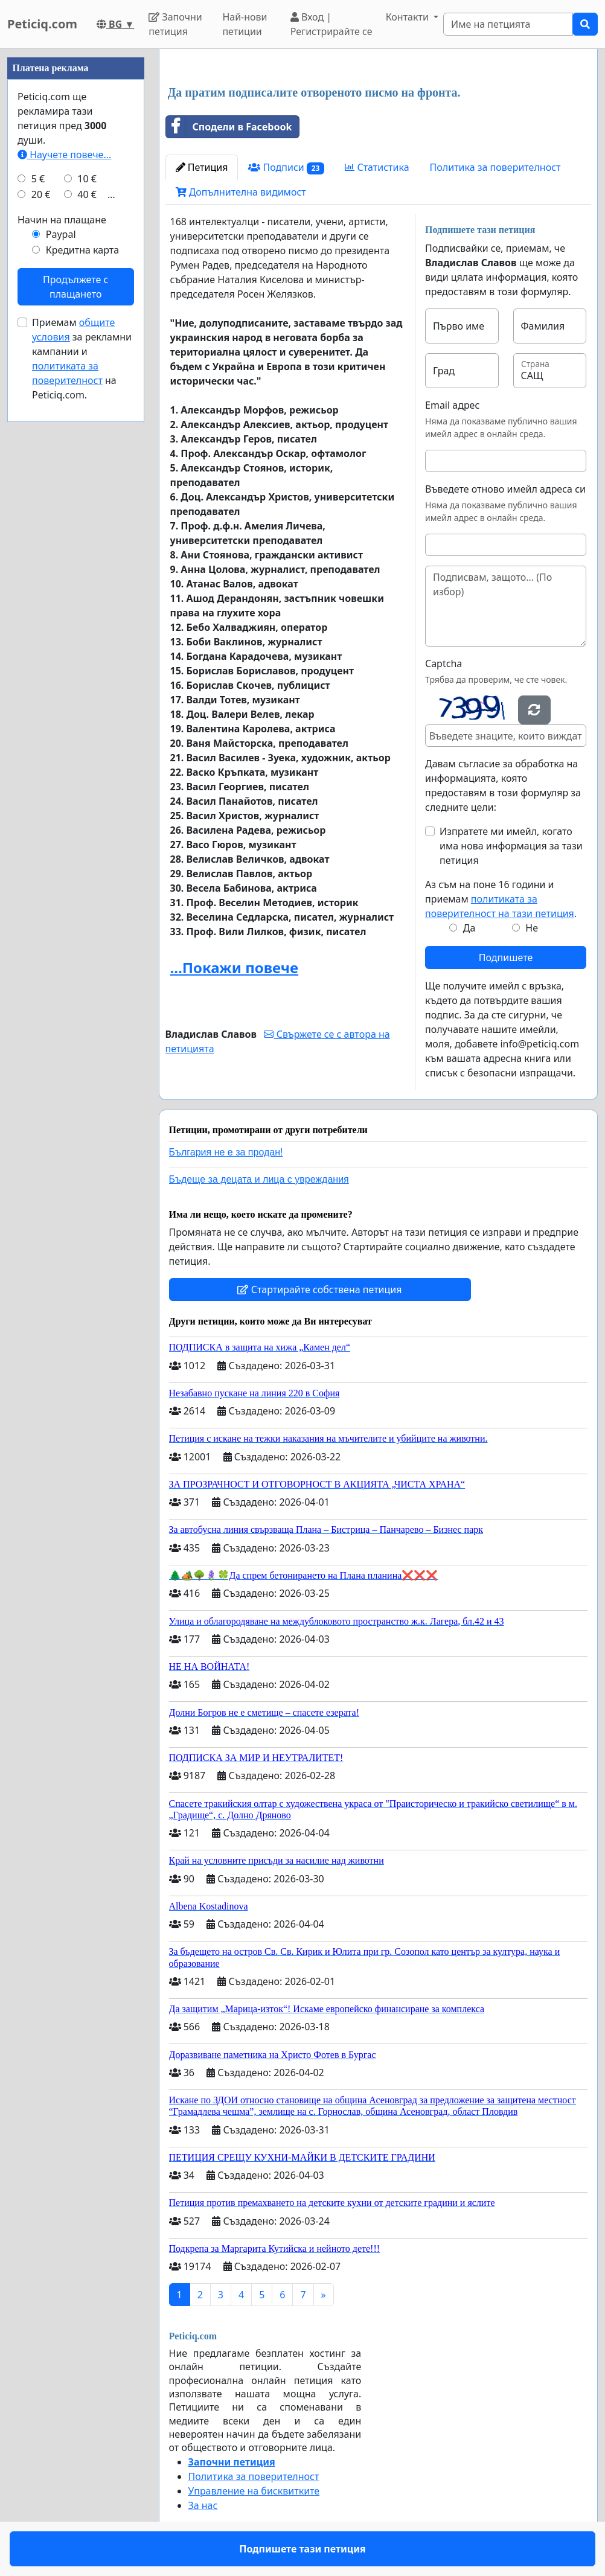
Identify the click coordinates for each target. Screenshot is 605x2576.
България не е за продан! (226, 1152)
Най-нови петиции (244, 24)
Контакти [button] (408, 17)
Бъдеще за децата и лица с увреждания (259, 1179)
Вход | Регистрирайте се (331, 24)
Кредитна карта (82, 250)
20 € (41, 194)
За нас (203, 2505)
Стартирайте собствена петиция (319, 1289)
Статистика (377, 167)
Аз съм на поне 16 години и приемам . (501, 899)
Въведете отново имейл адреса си (505, 489)
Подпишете (506, 957)
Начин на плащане (62, 219)
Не (531, 928)
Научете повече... (64, 154)
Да (469, 928)
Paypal (61, 234)
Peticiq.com (42, 24)
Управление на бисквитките (254, 2491)
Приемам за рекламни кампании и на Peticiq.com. (82, 358)
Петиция (202, 167)
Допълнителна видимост (241, 192)
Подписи (286, 167)
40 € (87, 194)
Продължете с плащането (75, 287)
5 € (38, 178)
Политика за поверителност (495, 167)
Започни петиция (175, 24)
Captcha (443, 663)
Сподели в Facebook (229, 127)
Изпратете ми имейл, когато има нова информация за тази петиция (511, 846)
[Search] (508, 24)
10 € (87, 178)
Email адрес (452, 405)
